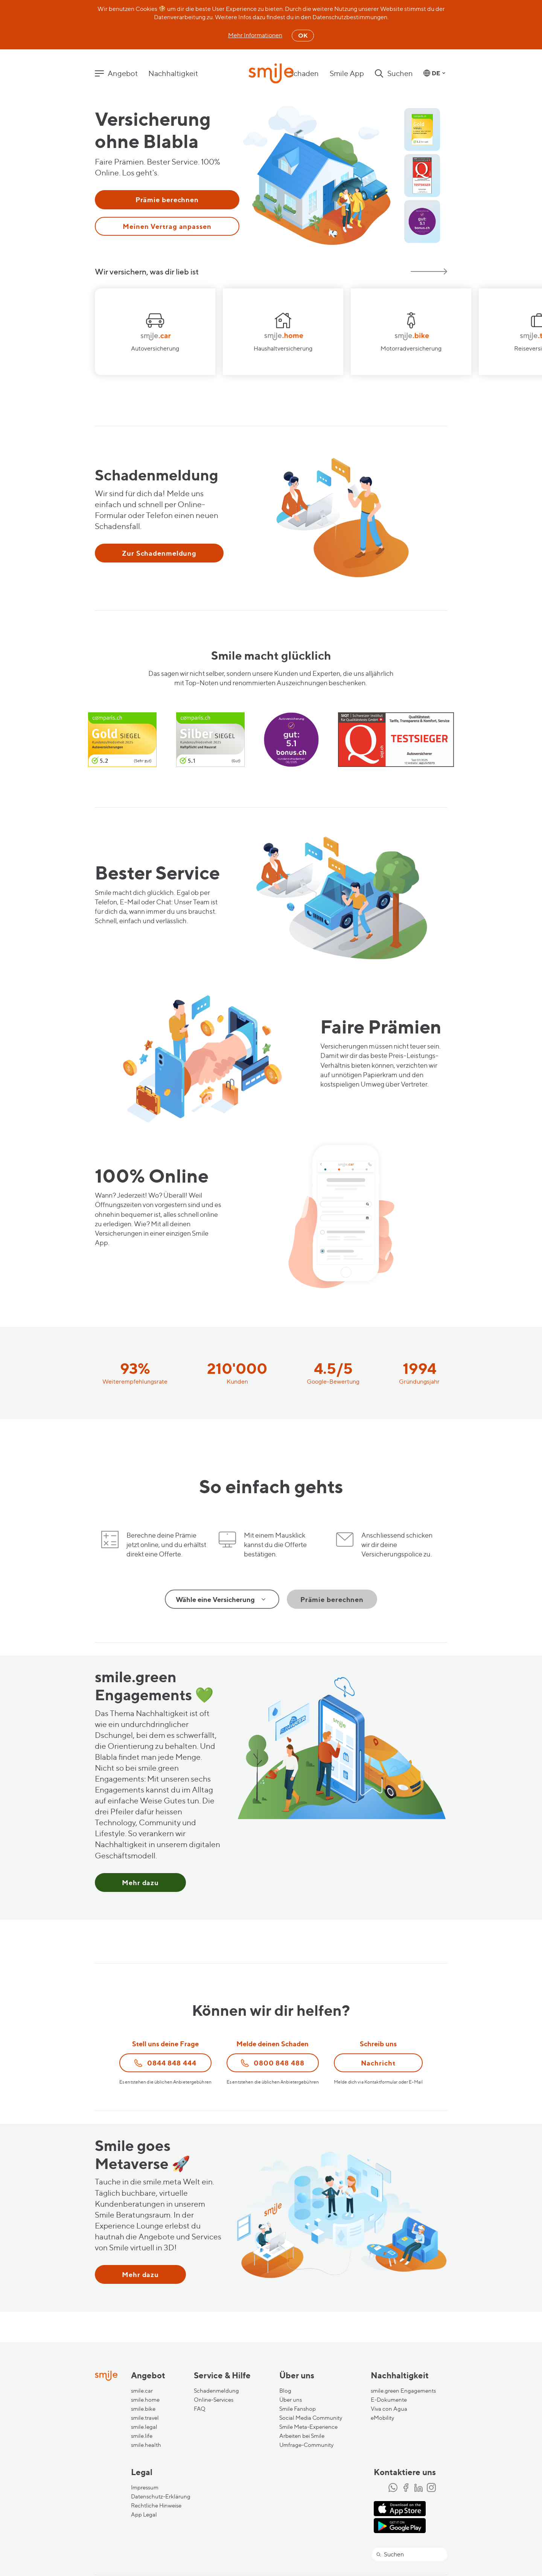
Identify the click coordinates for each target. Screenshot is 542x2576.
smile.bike (143, 2408)
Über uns (290, 2399)
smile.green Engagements (403, 2390)
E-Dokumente (389, 2399)
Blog (285, 2390)
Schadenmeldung (216, 2390)
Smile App (347, 73)
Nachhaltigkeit (173, 73)
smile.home (145, 2399)
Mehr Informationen (255, 35)
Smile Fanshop (297, 2408)
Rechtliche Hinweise (156, 2505)
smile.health (146, 2445)
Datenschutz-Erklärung (160, 2496)
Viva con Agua (389, 2408)
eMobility (382, 2417)
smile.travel (145, 2417)
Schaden (304, 73)
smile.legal (144, 2427)
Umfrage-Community (306, 2445)
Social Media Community (310, 2417)
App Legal (144, 2514)
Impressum (144, 2487)
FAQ (200, 2408)
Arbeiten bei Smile (301, 2436)
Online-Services (213, 2399)
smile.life (141, 2436)
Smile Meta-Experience (308, 2427)
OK (303, 35)
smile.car (142, 2390)
